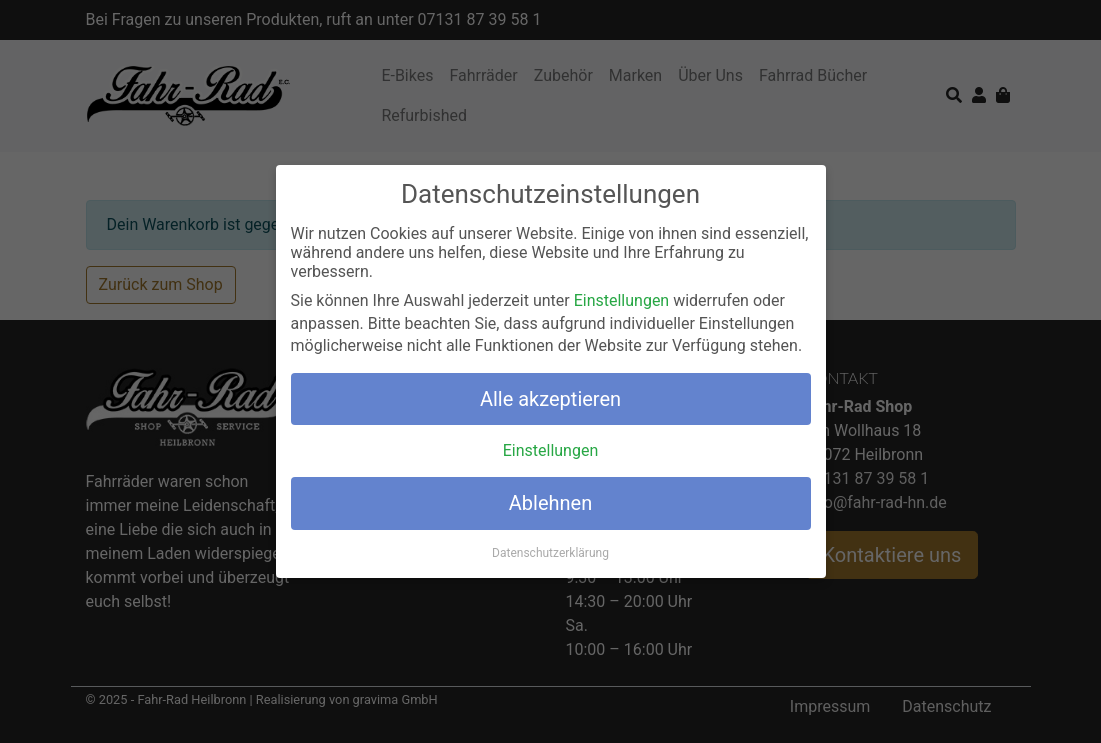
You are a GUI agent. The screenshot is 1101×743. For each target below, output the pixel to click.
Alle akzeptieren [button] (550, 398)
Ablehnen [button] (550, 503)
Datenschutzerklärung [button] (550, 552)
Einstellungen (622, 300)
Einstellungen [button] (551, 450)
